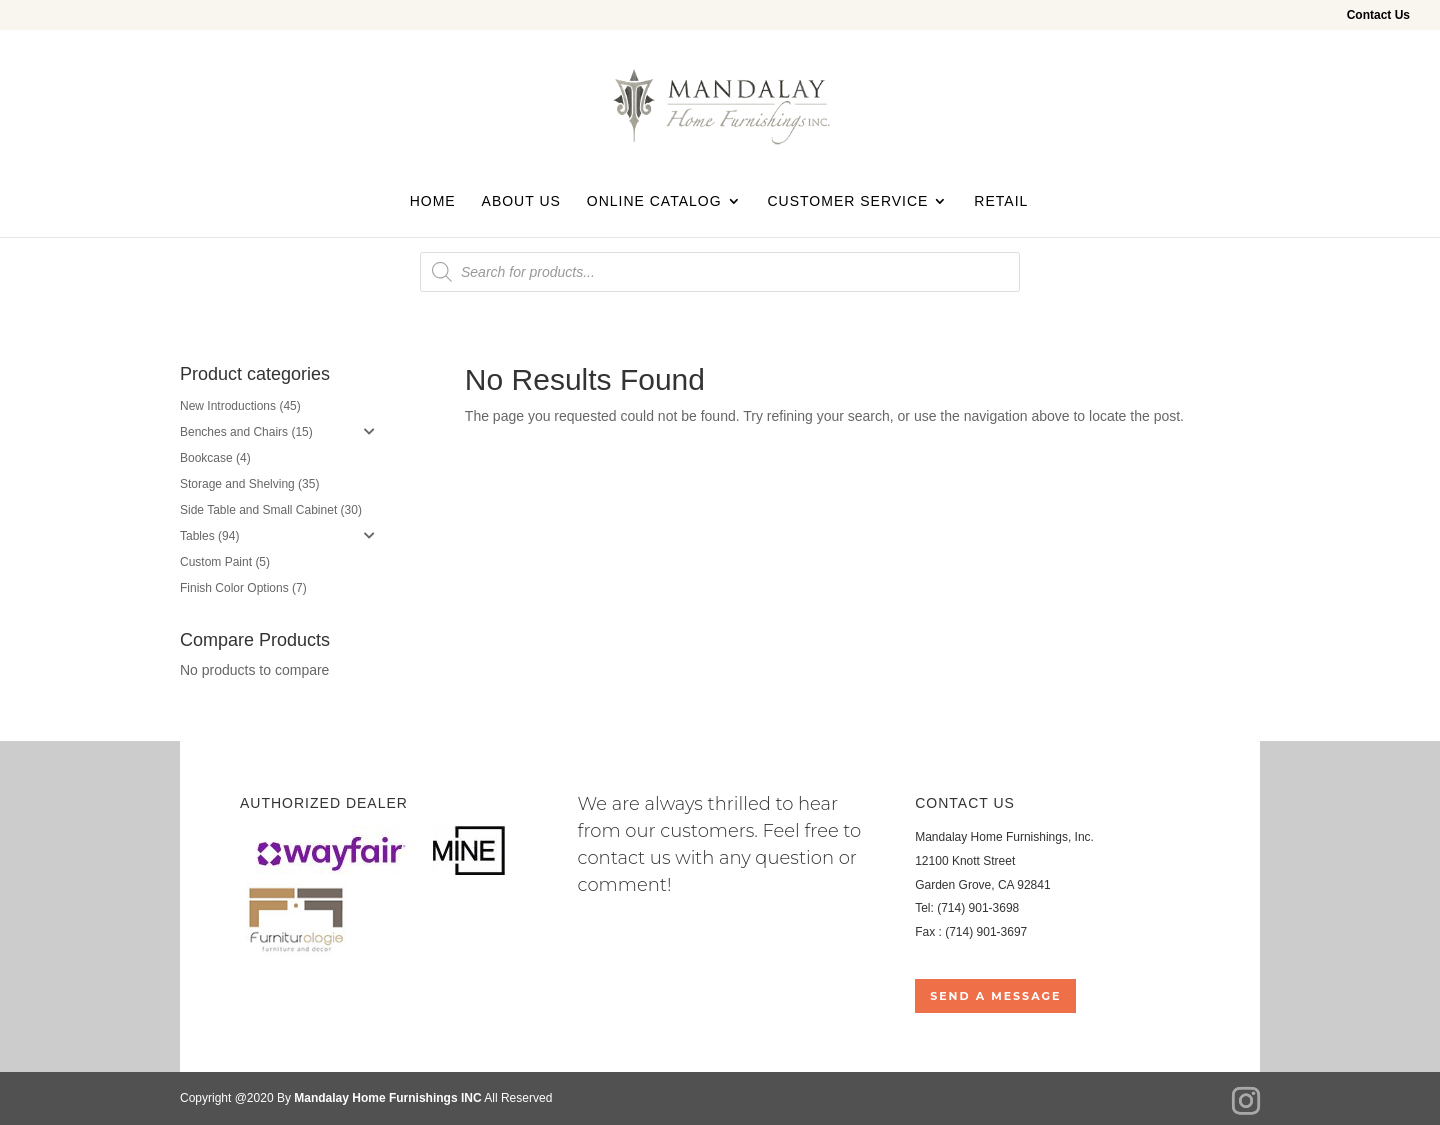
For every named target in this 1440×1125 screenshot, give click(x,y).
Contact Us (1378, 15)
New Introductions (228, 406)
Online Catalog (654, 201)
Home (433, 201)
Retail (1001, 201)
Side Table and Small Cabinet (258, 510)
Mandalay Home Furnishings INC (387, 1098)
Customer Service (847, 201)
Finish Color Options (234, 588)
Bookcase (206, 458)
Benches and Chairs (234, 432)
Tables (197, 536)
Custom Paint (216, 562)
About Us (521, 201)
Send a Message (995, 996)
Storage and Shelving (237, 484)
